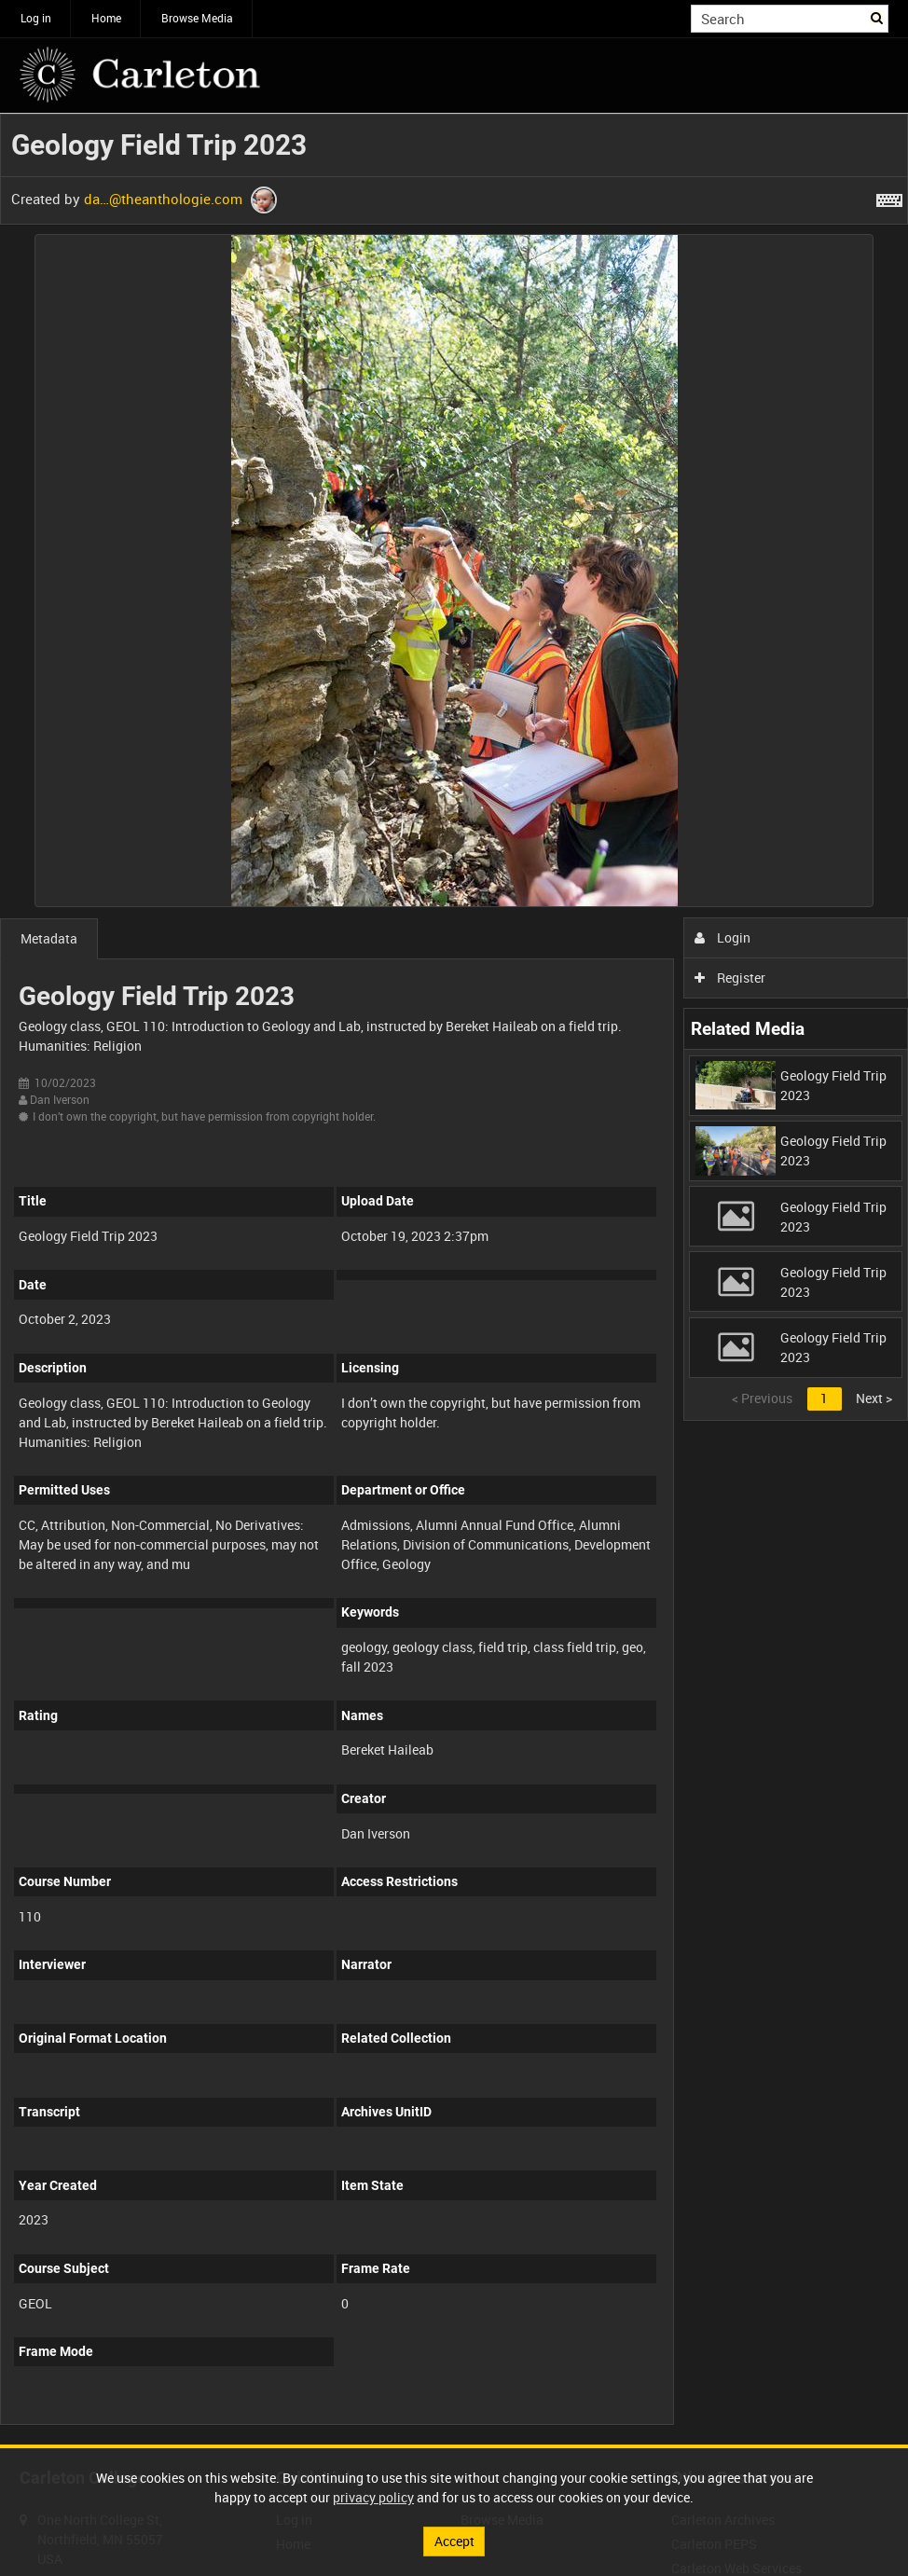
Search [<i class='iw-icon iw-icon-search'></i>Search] (878, 16)
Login (723, 937)
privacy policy (373, 2497)
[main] (454, 1279)
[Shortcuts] (889, 196)
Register (730, 977)
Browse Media (197, 17)
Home (106, 17)
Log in (36, 17)
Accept (454, 2541)
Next (874, 1398)
